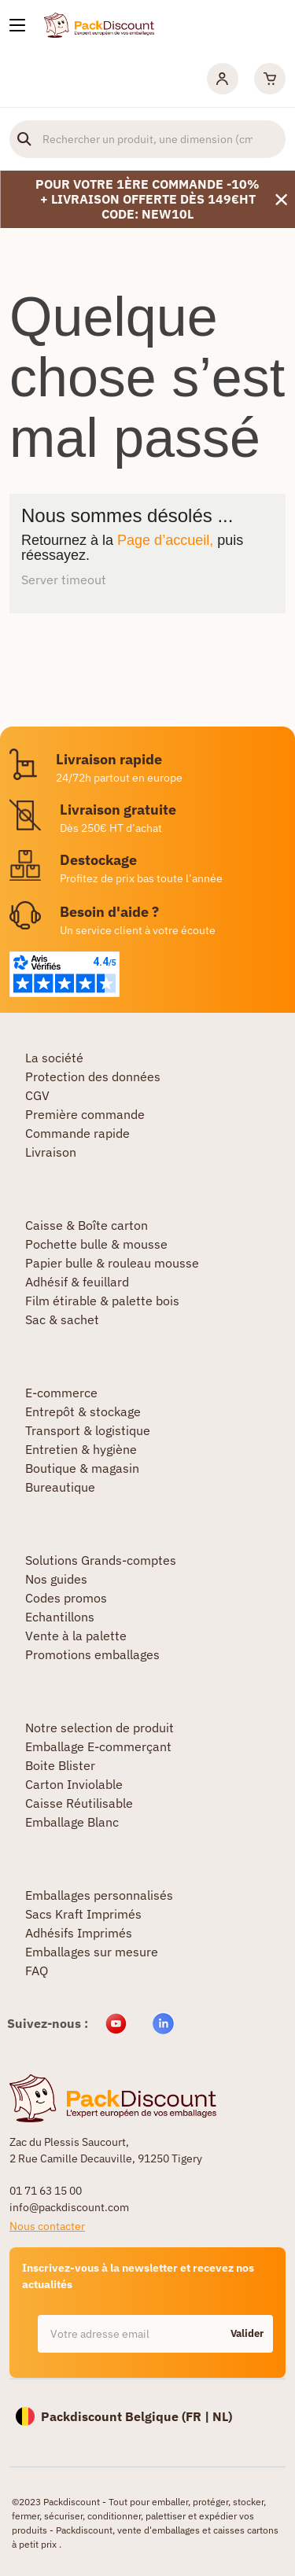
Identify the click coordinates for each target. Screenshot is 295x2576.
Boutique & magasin (82, 1468)
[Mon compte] (222, 78)
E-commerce (61, 1392)
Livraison (50, 1152)
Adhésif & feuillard (77, 1282)
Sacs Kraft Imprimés (83, 1914)
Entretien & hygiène (81, 1449)
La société (54, 1057)
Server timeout (63, 579)
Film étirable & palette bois (102, 1300)
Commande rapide (77, 1133)
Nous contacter (47, 2226)
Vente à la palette (76, 1635)
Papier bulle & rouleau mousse (112, 1263)
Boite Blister (60, 1765)
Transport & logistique (87, 1430)
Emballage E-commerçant (98, 1746)
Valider (247, 2333)
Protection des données (92, 1076)
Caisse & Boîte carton (86, 1225)
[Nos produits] (17, 25)
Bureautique (60, 1487)
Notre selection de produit (99, 1727)
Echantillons (59, 1617)
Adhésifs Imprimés (78, 1933)
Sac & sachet (62, 1319)
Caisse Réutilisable (79, 1803)
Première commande (85, 1114)
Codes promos (66, 1598)
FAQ (36, 1970)
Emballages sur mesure (91, 1952)
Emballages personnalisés (99, 1895)
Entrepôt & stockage (83, 1411)
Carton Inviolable (74, 1784)
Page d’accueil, (165, 540)
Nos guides (56, 1579)
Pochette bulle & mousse (96, 1244)
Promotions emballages (92, 1654)
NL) (222, 2416)
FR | (199, 2416)
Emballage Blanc (72, 1822)
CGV (37, 1095)
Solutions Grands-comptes (100, 1560)
